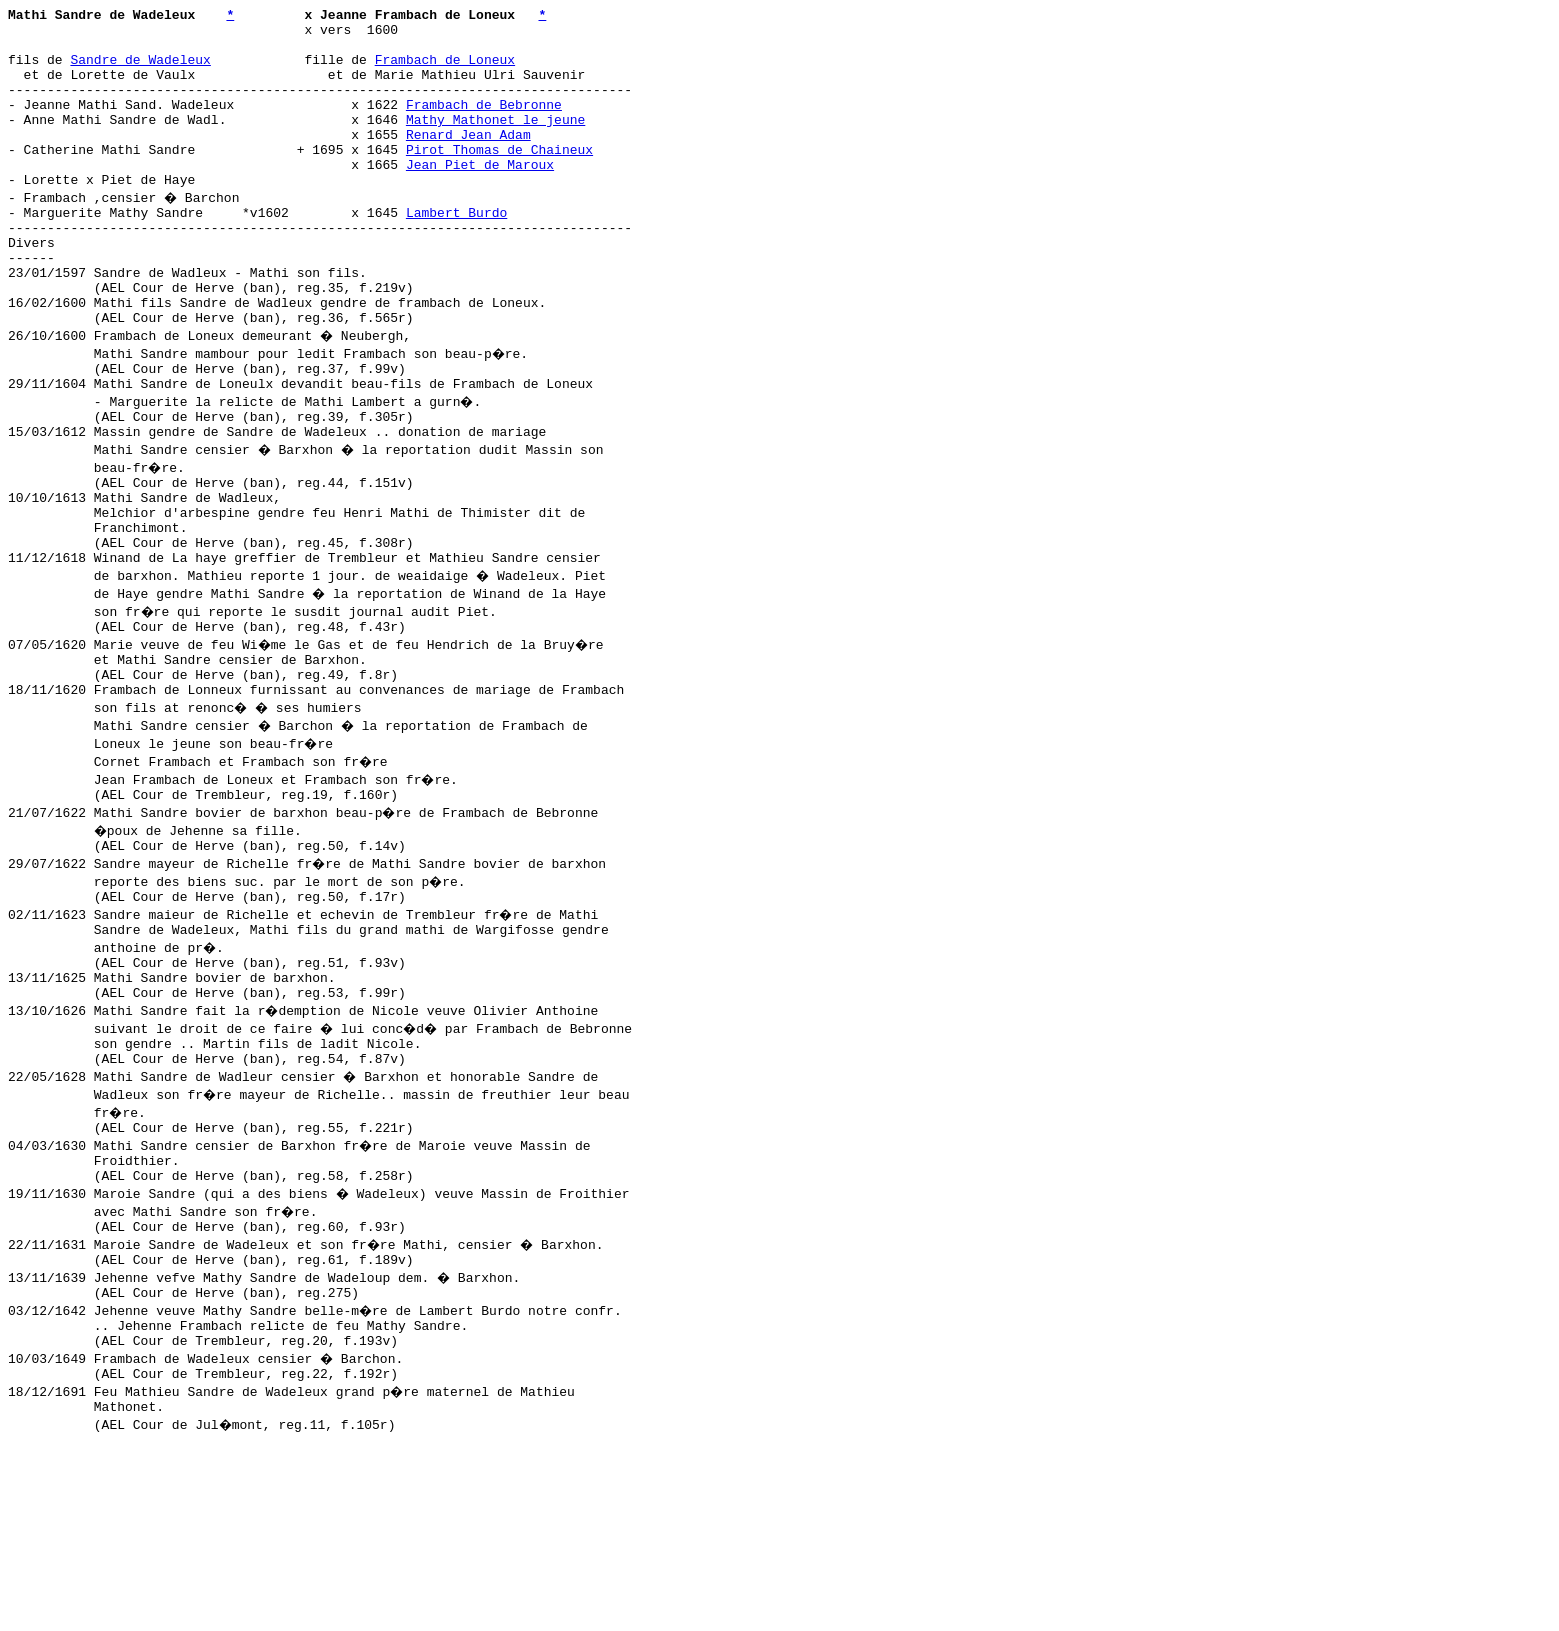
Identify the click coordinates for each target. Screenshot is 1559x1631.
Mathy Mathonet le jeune (495, 143)
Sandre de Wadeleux (140, 71)
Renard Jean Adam (468, 161)
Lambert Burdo (456, 251)
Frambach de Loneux (445, 71)
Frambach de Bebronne (484, 125)
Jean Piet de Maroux (480, 197)
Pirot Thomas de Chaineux (499, 179)
